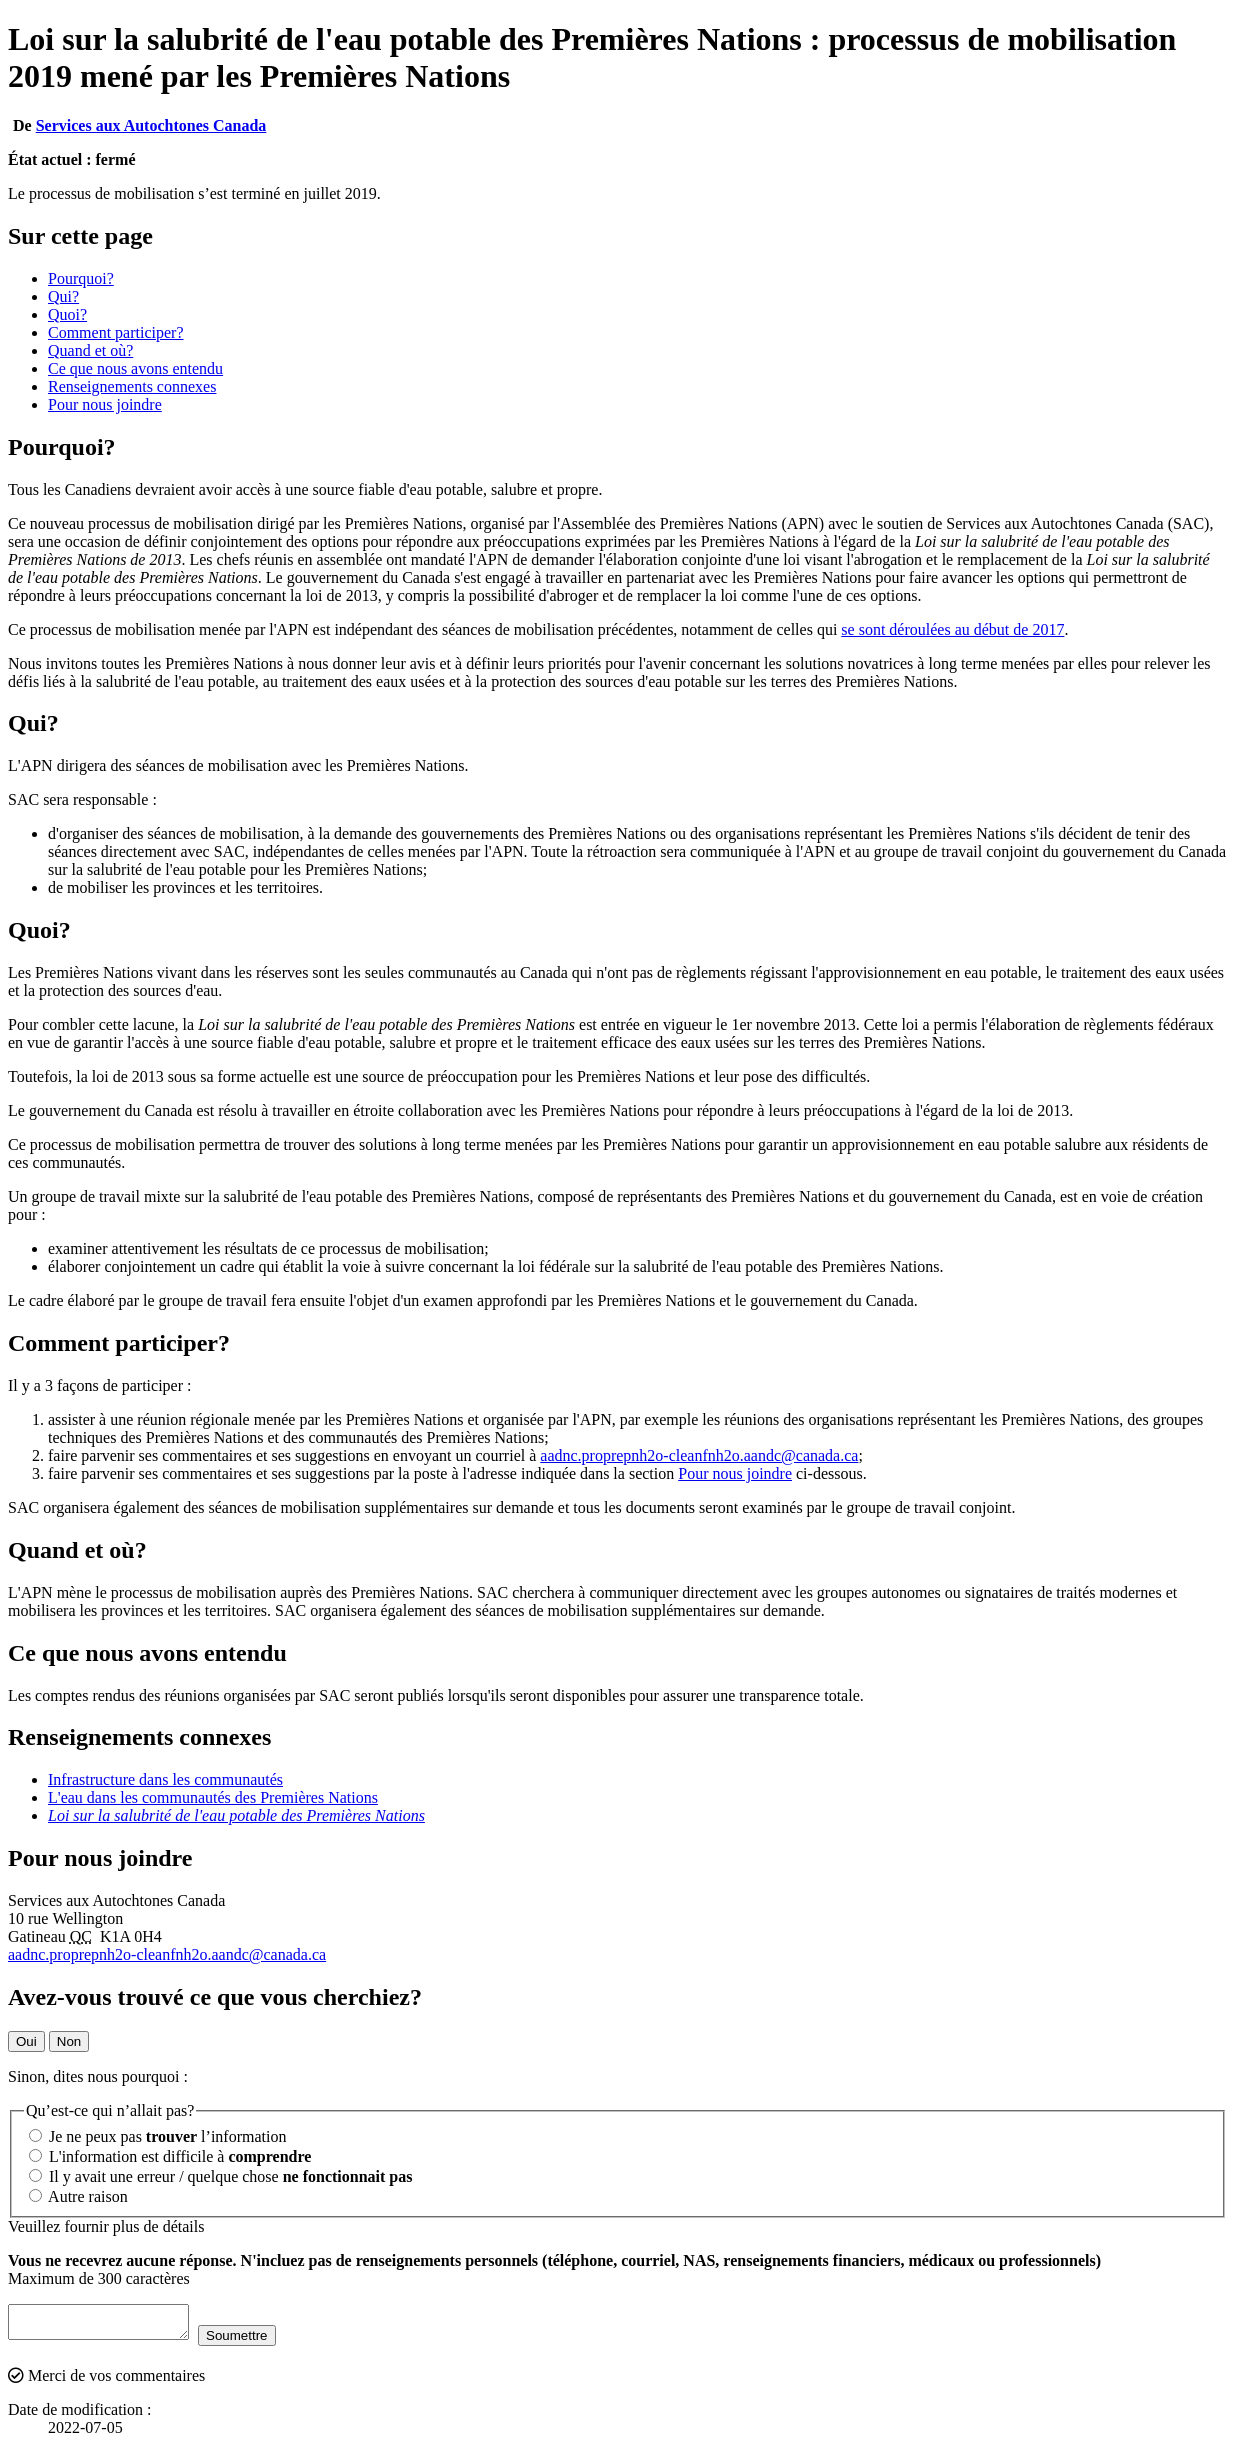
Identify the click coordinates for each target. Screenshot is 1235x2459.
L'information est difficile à (170, 2156)
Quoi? (67, 314)
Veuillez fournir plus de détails (106, 2226)
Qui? (63, 296)
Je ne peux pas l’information (157, 2136)
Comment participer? (116, 332)
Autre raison (78, 2196)
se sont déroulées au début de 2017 (952, 629)
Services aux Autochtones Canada (151, 125)
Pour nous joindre (105, 404)
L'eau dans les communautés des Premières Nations (213, 1797)
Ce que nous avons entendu (135, 368)
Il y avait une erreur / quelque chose (220, 2176)
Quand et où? (90, 350)
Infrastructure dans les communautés (165, 1779)
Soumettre (257, 2341)
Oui (26, 2041)
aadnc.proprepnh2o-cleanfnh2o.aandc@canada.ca (699, 1455)
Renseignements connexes (132, 386)
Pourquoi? (81, 278)
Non (69, 2041)
